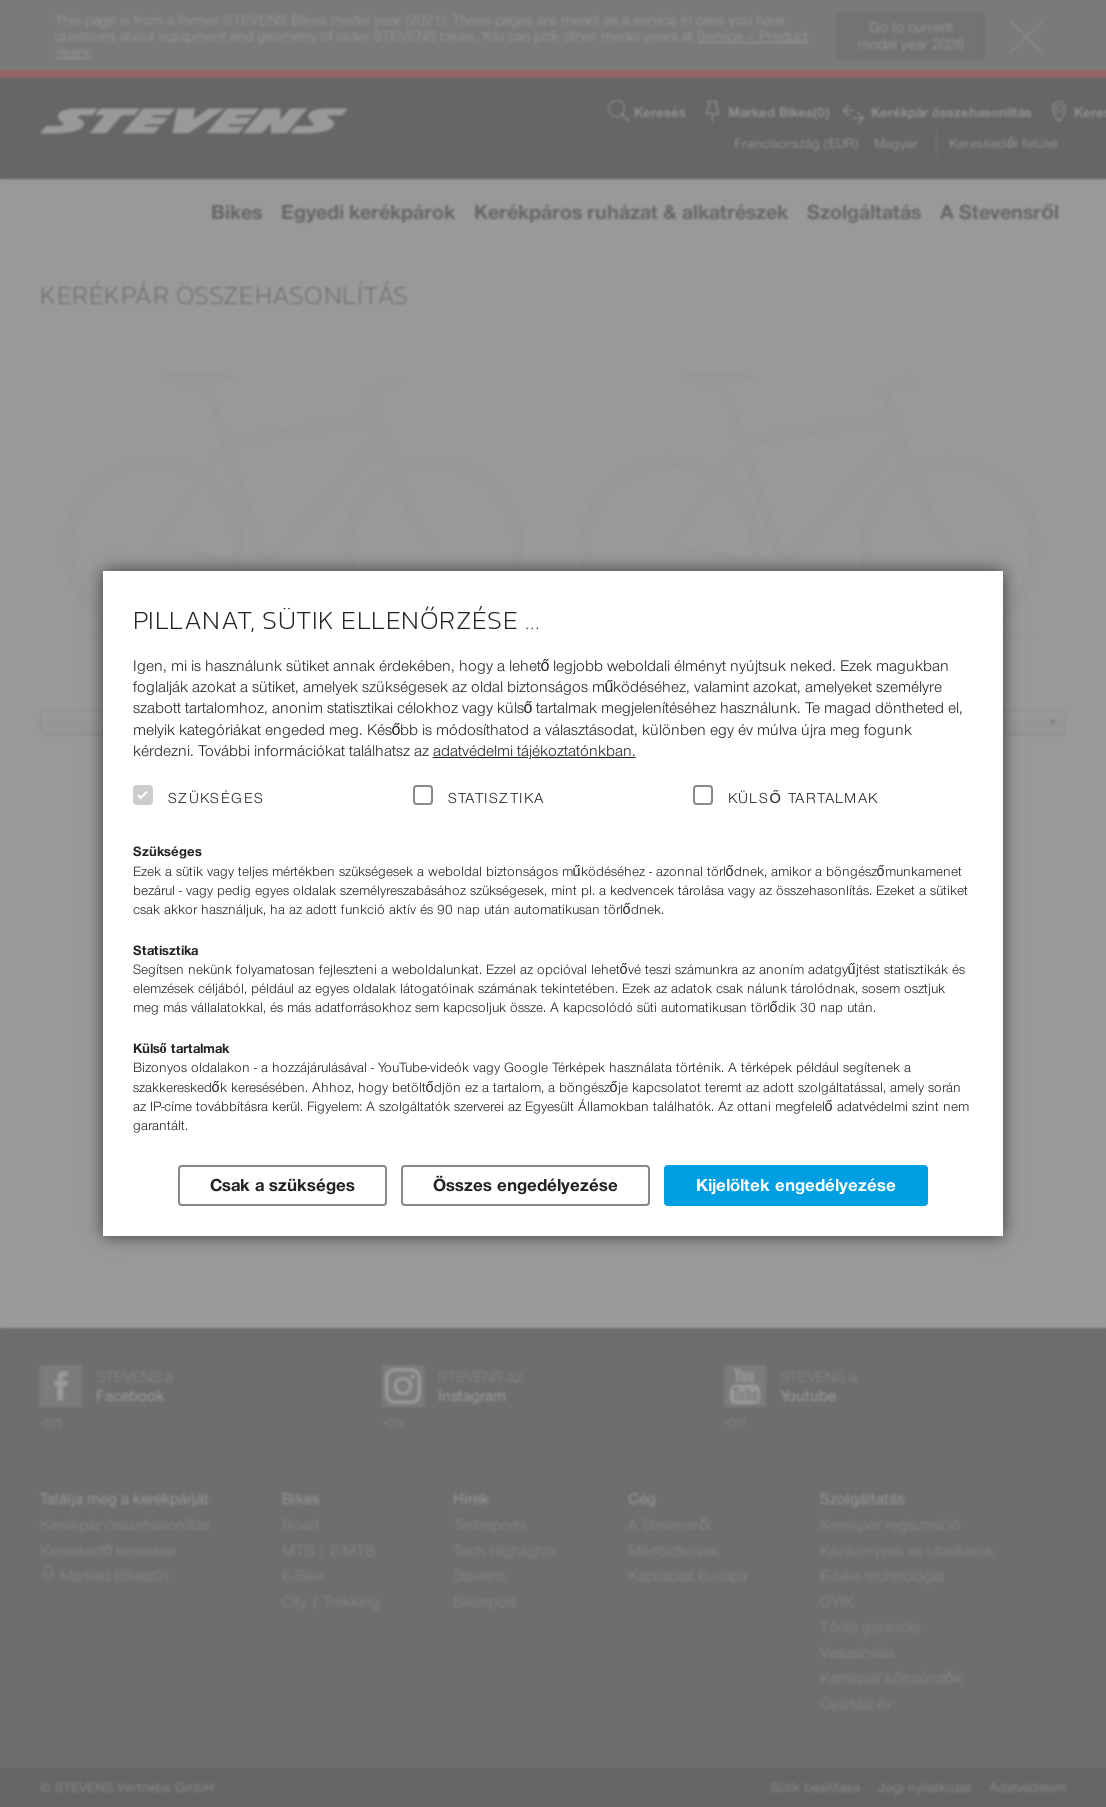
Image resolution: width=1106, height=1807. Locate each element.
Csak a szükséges (282, 1185)
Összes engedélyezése (525, 1185)
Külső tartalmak (803, 798)
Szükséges (216, 798)
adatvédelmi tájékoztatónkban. (534, 750)
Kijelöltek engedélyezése (796, 1185)
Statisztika (496, 798)
